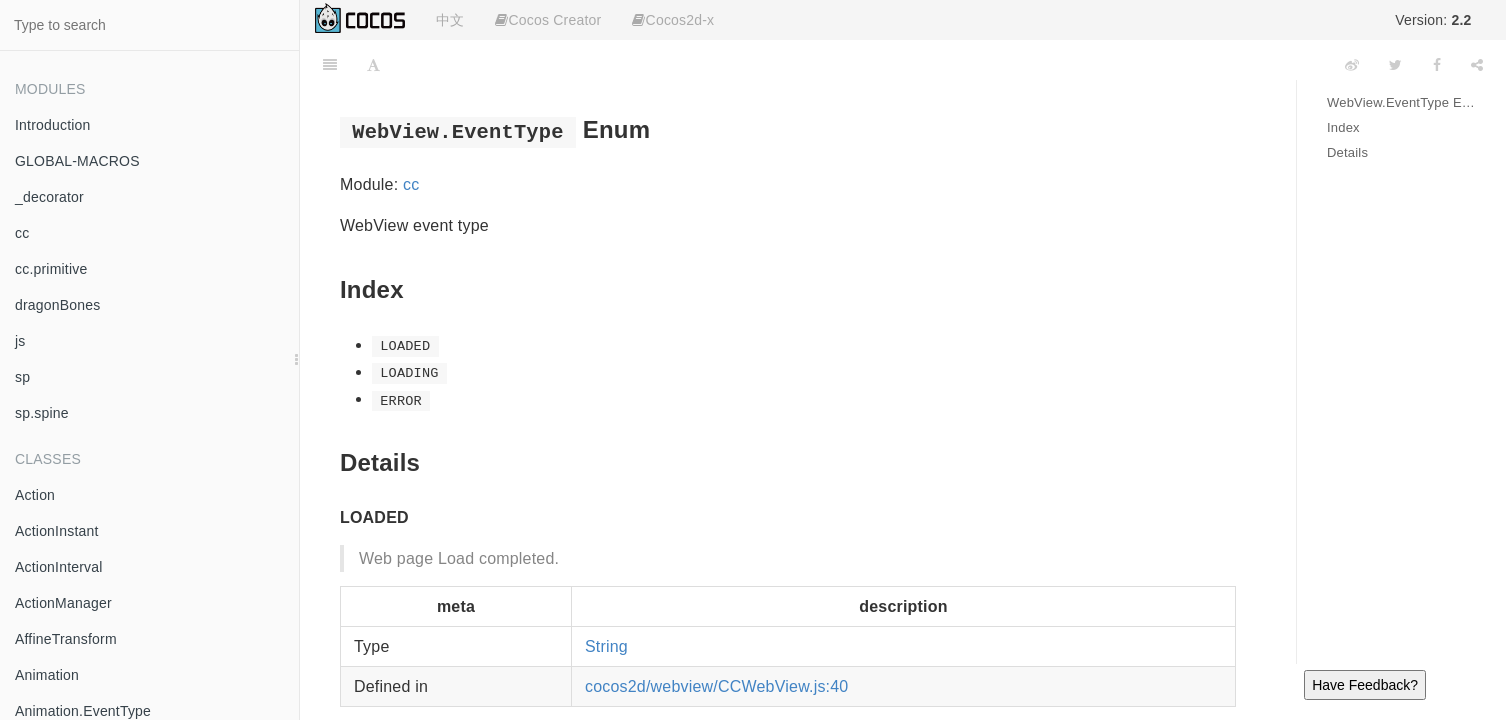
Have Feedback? (1365, 685)
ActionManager (63, 603)
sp (22, 377)
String (606, 646)
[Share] (1477, 65)
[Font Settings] (373, 65)
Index (1343, 127)
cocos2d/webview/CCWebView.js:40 (717, 686)
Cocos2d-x (673, 20)
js (20, 341)
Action (35, 495)
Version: (1433, 20)
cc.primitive (51, 269)
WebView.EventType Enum (1401, 102)
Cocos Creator (548, 20)
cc (22, 233)
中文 (450, 20)
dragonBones (58, 305)
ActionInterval (59, 567)
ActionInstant (57, 531)
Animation (47, 675)
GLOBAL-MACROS (77, 161)
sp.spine (42, 413)
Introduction (53, 125)
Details (1347, 152)
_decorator (49, 197)
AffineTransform (66, 639)
